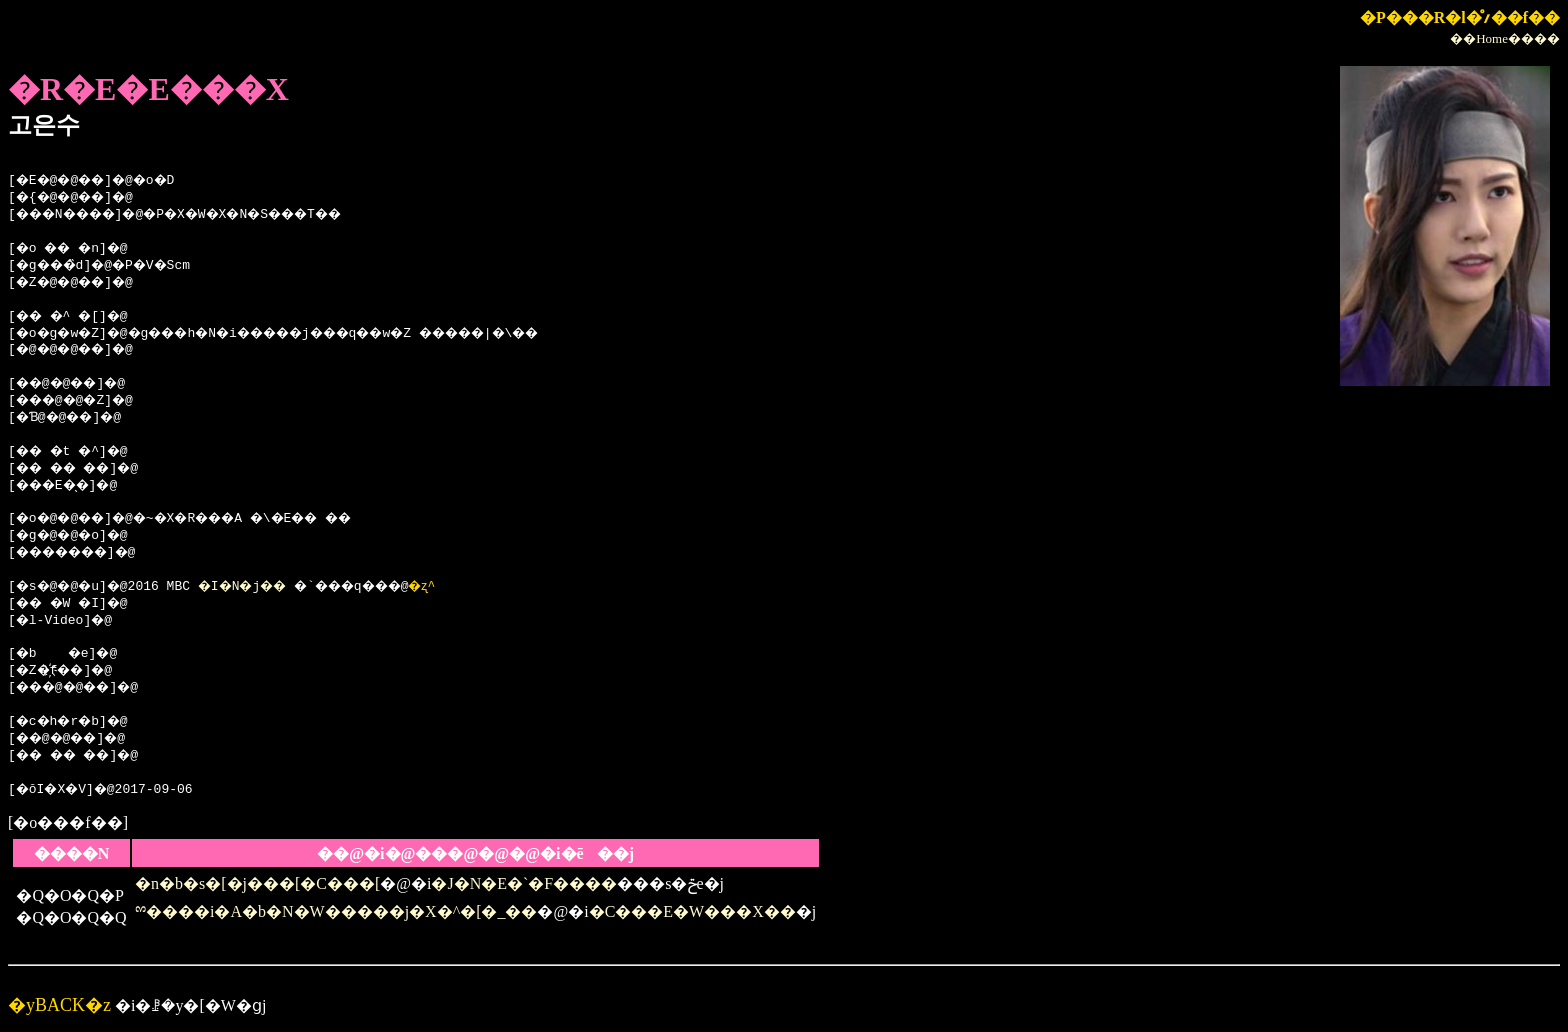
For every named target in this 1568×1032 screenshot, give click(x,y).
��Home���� (1505, 38)
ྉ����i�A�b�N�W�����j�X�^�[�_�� (336, 911)
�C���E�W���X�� (692, 911)
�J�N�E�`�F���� (524, 883)
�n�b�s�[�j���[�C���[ (257, 883)
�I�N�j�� (261, 587)
